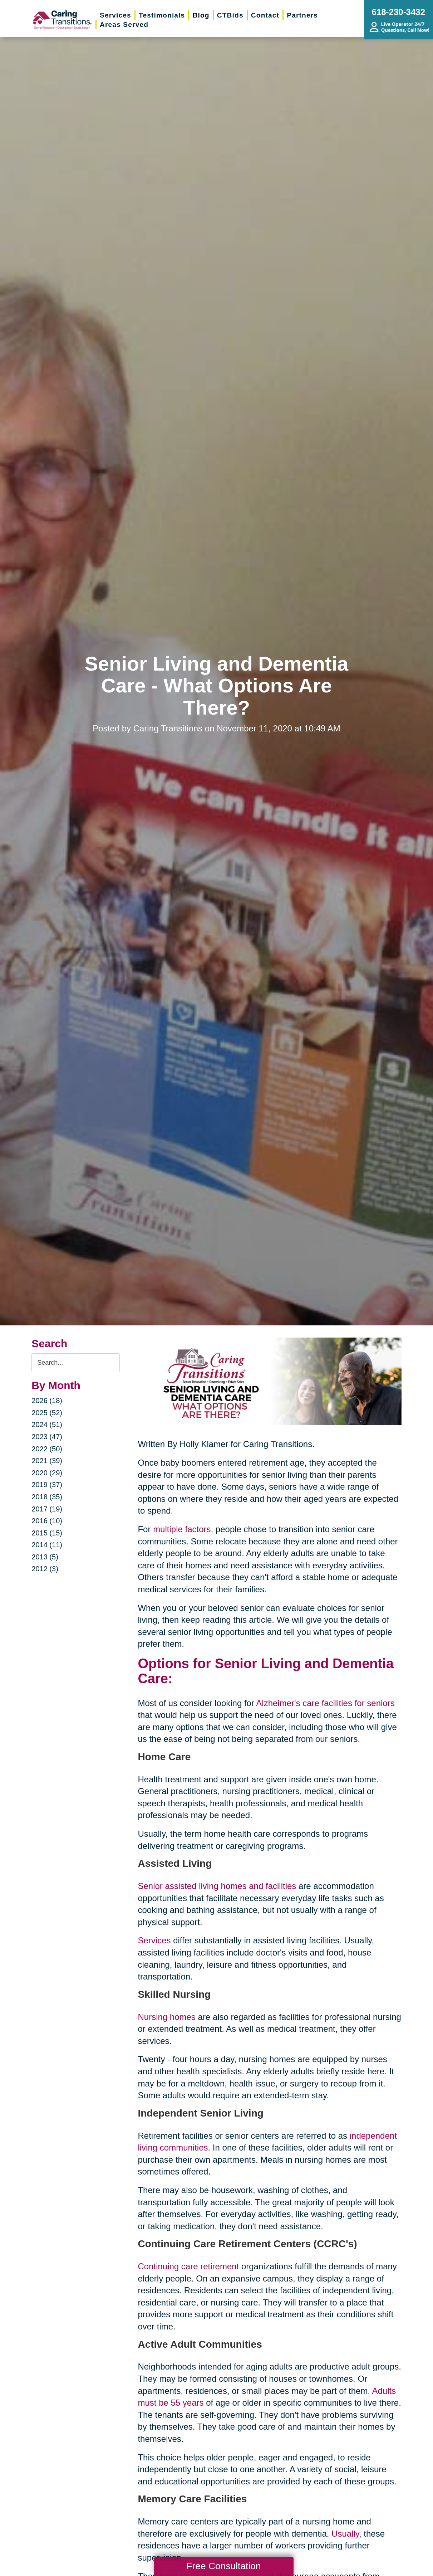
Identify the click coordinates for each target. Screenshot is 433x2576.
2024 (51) (46, 1424)
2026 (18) (46, 1400)
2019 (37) (46, 1485)
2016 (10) (46, 1521)
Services (154, 1940)
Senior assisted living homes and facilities (217, 1886)
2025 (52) (46, 1413)
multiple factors (182, 1529)
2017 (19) (46, 1509)
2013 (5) (44, 1557)
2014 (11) (46, 1545)
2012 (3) (44, 1569)
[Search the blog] (75, 1362)
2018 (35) (46, 1497)
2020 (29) (46, 1473)
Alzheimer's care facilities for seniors (325, 1703)
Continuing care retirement (188, 2266)
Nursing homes (166, 2017)
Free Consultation (223, 2566)
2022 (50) (46, 1449)
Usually (345, 2533)
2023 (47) (46, 1437)
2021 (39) (46, 1461)
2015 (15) (46, 1533)
